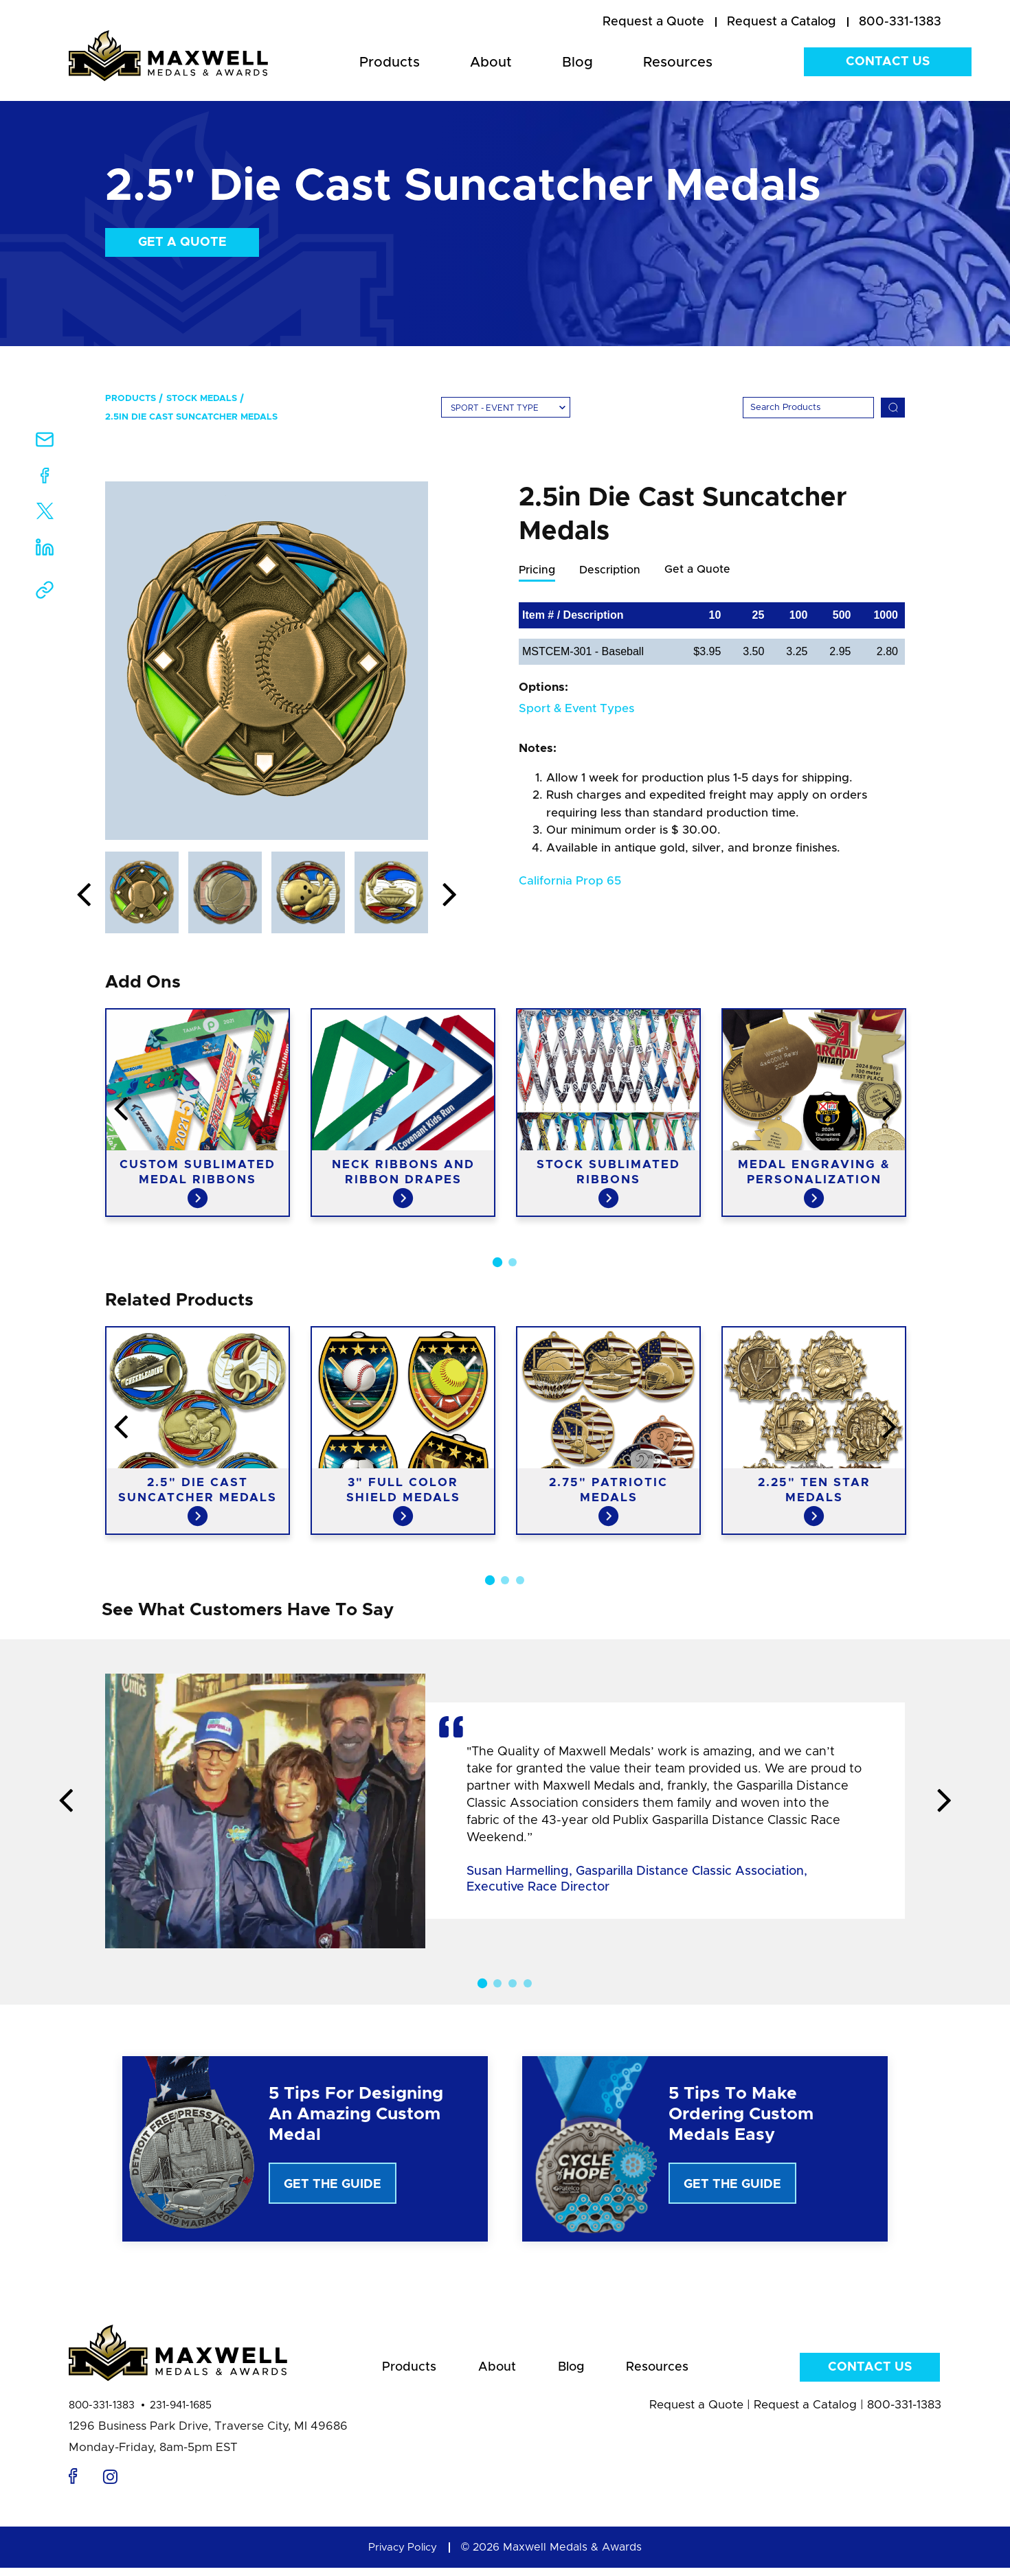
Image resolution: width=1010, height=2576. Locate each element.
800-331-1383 (102, 2413)
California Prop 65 (570, 881)
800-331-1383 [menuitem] (900, 22)
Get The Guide (332, 2184)
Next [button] (449, 895)
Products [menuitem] (389, 62)
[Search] (808, 407)
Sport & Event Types (576, 709)
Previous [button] (84, 895)
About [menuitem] (491, 62)
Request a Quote (696, 2413)
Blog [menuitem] (577, 62)
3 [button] (520, 1580)
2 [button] (512, 1262)
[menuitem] (653, 22)
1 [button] (497, 1262)
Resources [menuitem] (677, 62)
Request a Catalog (805, 2413)
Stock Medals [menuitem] (201, 398)
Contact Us (888, 62)
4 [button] (528, 1983)
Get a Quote (182, 242)
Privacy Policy (402, 2555)
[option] (266, 660)
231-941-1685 (181, 2413)
